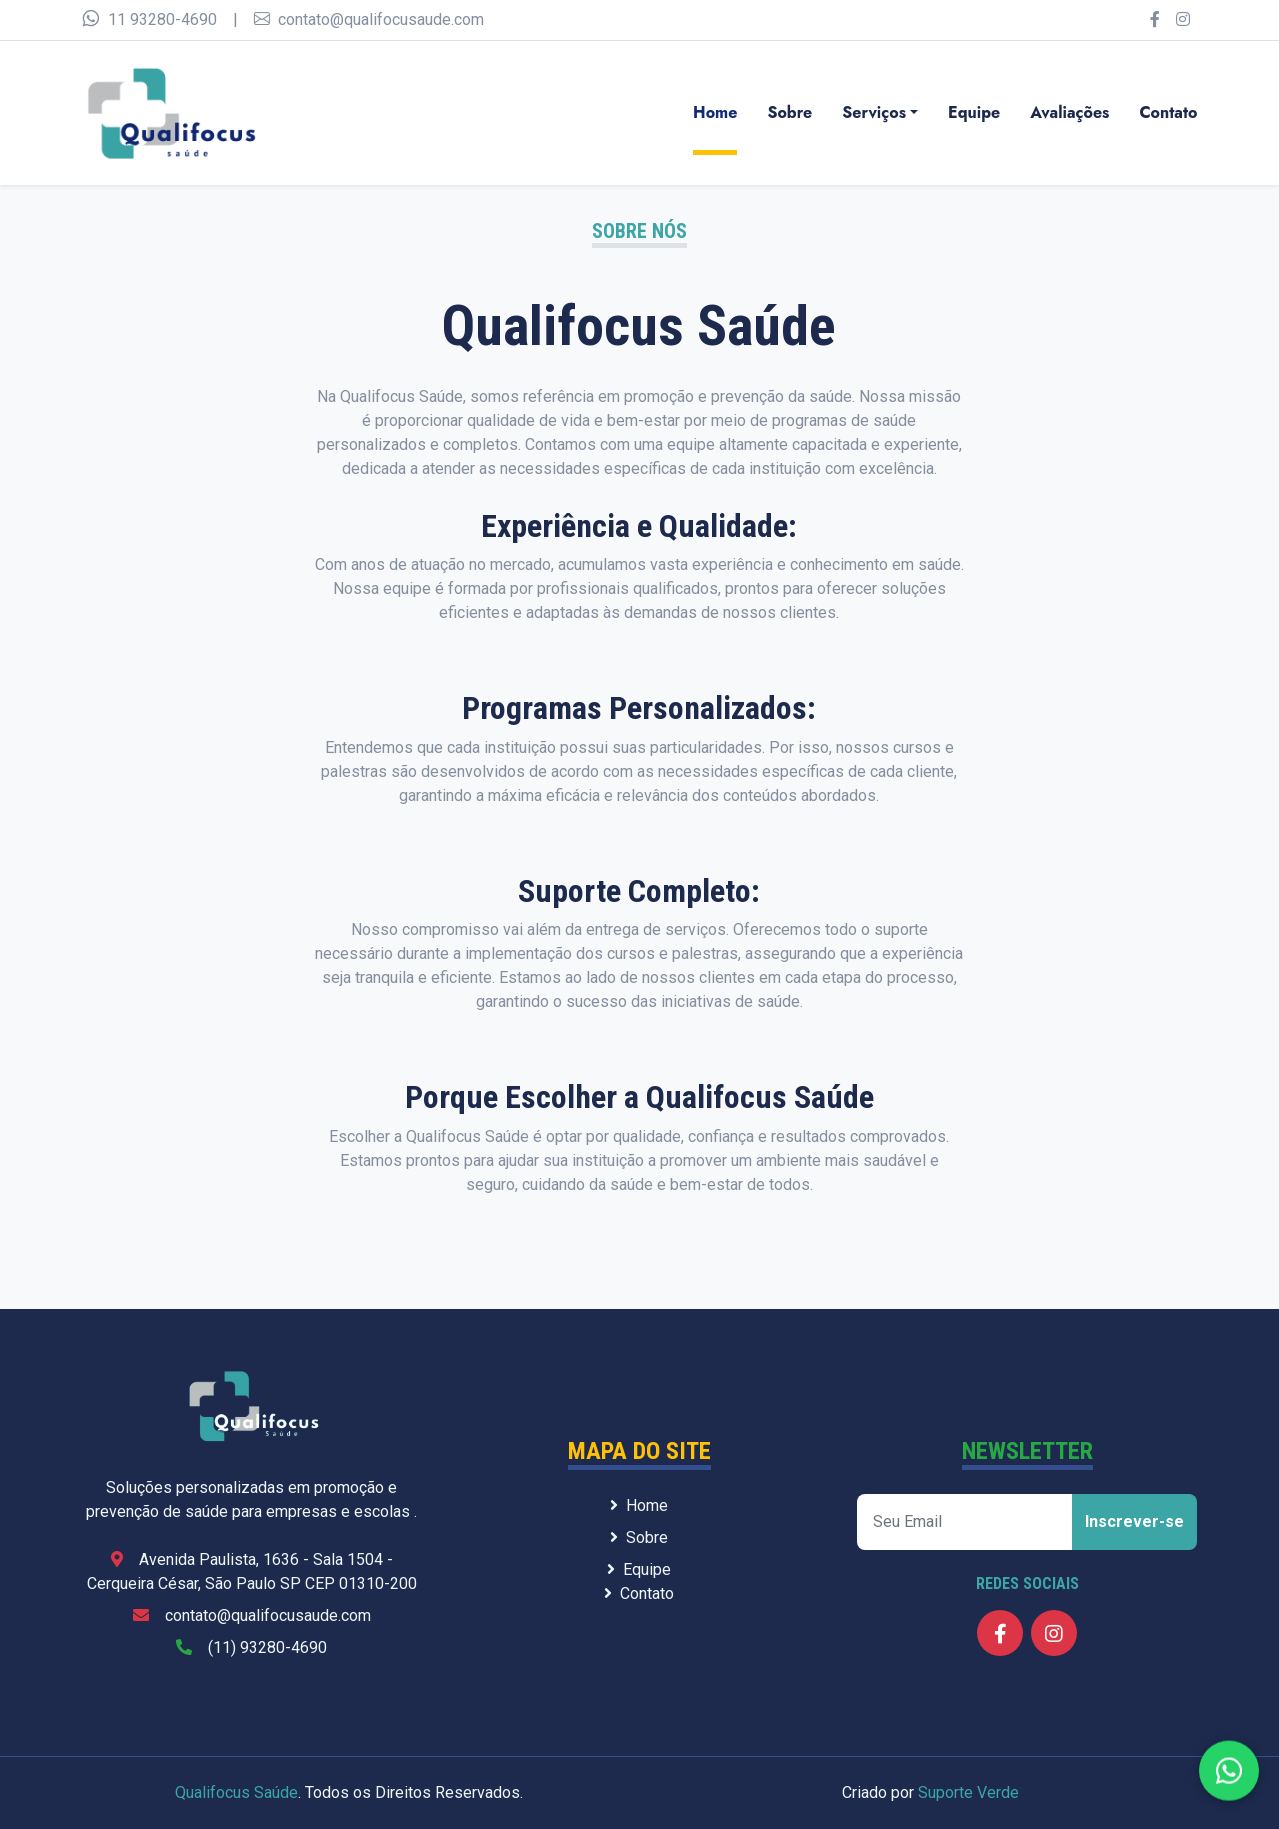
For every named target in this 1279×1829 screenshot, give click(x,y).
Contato (1168, 112)
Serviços (874, 112)
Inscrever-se (1134, 1521)
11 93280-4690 (149, 19)
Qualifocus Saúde (236, 1792)
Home (715, 112)
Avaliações (1069, 112)
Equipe (974, 112)
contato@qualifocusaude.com (369, 19)
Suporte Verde (968, 1792)
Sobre (789, 112)
